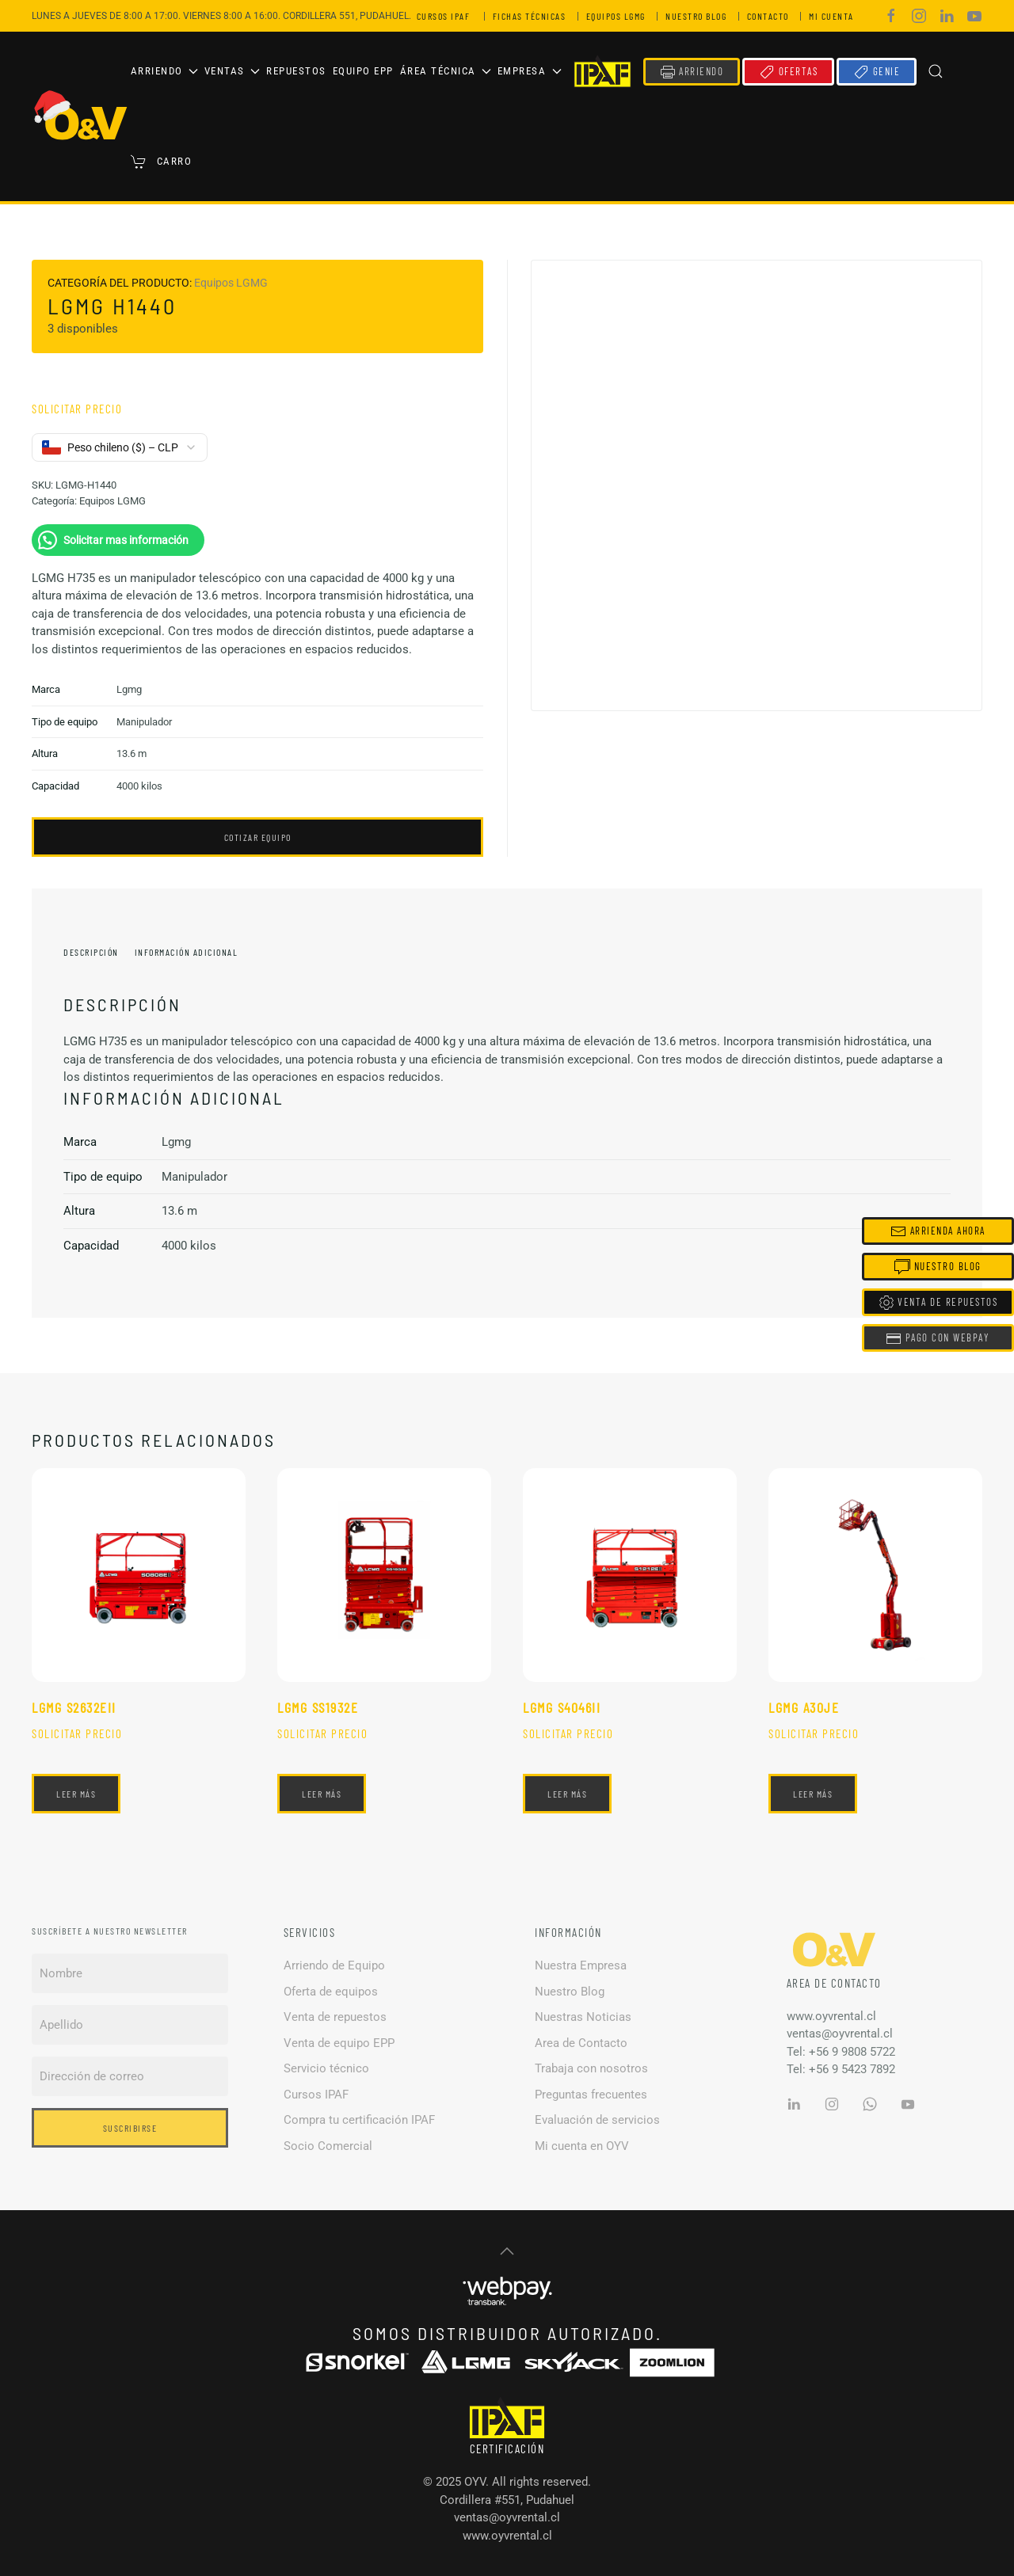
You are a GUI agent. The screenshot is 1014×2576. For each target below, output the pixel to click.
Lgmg (129, 689)
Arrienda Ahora (937, 1231)
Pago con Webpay (937, 1338)
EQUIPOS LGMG (619, 15)
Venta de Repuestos (938, 1303)
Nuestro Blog (569, 1991)
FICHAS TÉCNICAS (532, 15)
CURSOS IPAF (446, 15)
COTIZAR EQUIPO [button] (258, 837)
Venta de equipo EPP (339, 2043)
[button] (935, 71)
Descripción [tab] (91, 951)
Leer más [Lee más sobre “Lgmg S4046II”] (567, 1793)
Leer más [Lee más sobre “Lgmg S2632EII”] (76, 1793)
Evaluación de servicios (597, 2120)
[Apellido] (130, 2025)
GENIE (876, 72)
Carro (162, 161)
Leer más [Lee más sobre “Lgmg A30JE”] (813, 1793)
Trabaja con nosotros (591, 2068)
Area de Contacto (581, 2043)
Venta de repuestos (335, 2017)
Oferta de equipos (331, 1991)
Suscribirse (130, 2127)
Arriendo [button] (164, 71)
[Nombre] (130, 1973)
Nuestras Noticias (583, 2017)
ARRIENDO (692, 72)
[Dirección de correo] (130, 2076)
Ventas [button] (232, 71)
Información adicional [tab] (186, 951)
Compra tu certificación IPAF (359, 2120)
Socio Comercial (328, 2146)
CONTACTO (771, 15)
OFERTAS (788, 72)
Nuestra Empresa (581, 1965)
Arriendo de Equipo (334, 1965)
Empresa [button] (529, 71)
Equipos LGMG (231, 282)
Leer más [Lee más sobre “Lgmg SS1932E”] (321, 1793)
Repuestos (296, 71)
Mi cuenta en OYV (582, 2146)
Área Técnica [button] (445, 71)
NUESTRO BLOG (699, 15)
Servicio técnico (326, 2068)
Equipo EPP (363, 71)
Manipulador (144, 722)
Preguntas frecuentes (591, 2094)
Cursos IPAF (316, 2094)
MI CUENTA (834, 15)
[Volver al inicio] (81, 116)
